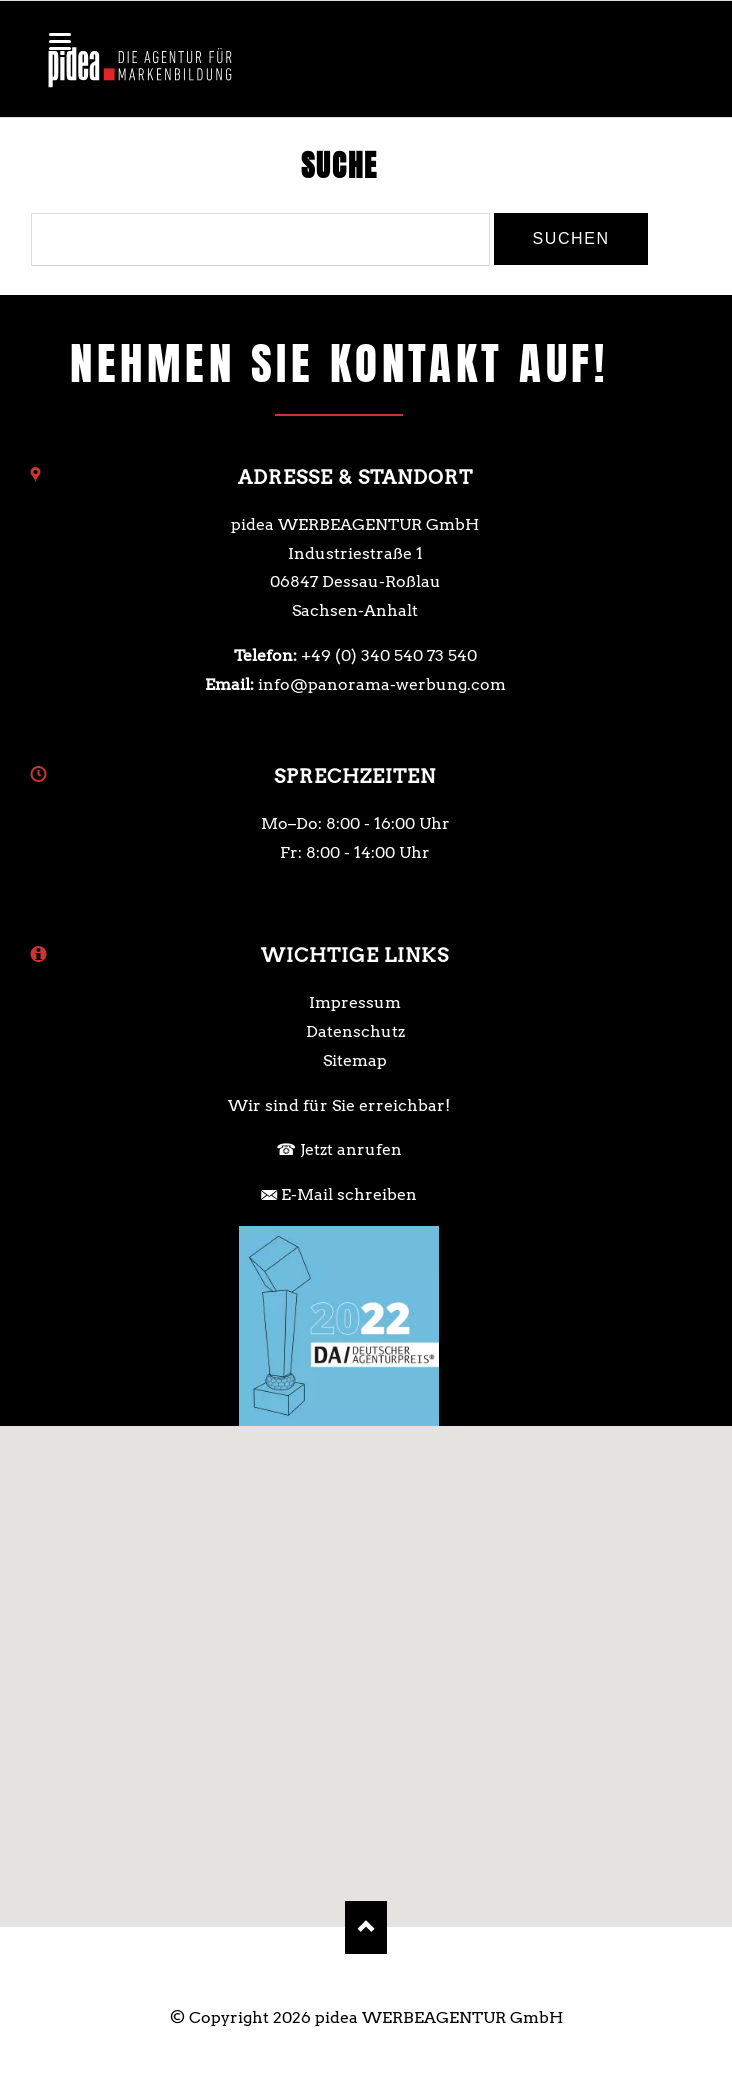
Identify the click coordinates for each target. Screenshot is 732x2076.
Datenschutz (355, 1031)
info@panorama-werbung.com (382, 684)
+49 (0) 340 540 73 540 (389, 655)
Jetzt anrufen (351, 1149)
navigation (60, 41)
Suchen (570, 238)
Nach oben (366, 1927)
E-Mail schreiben (349, 1194)
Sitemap (355, 1060)
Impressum (355, 1002)
